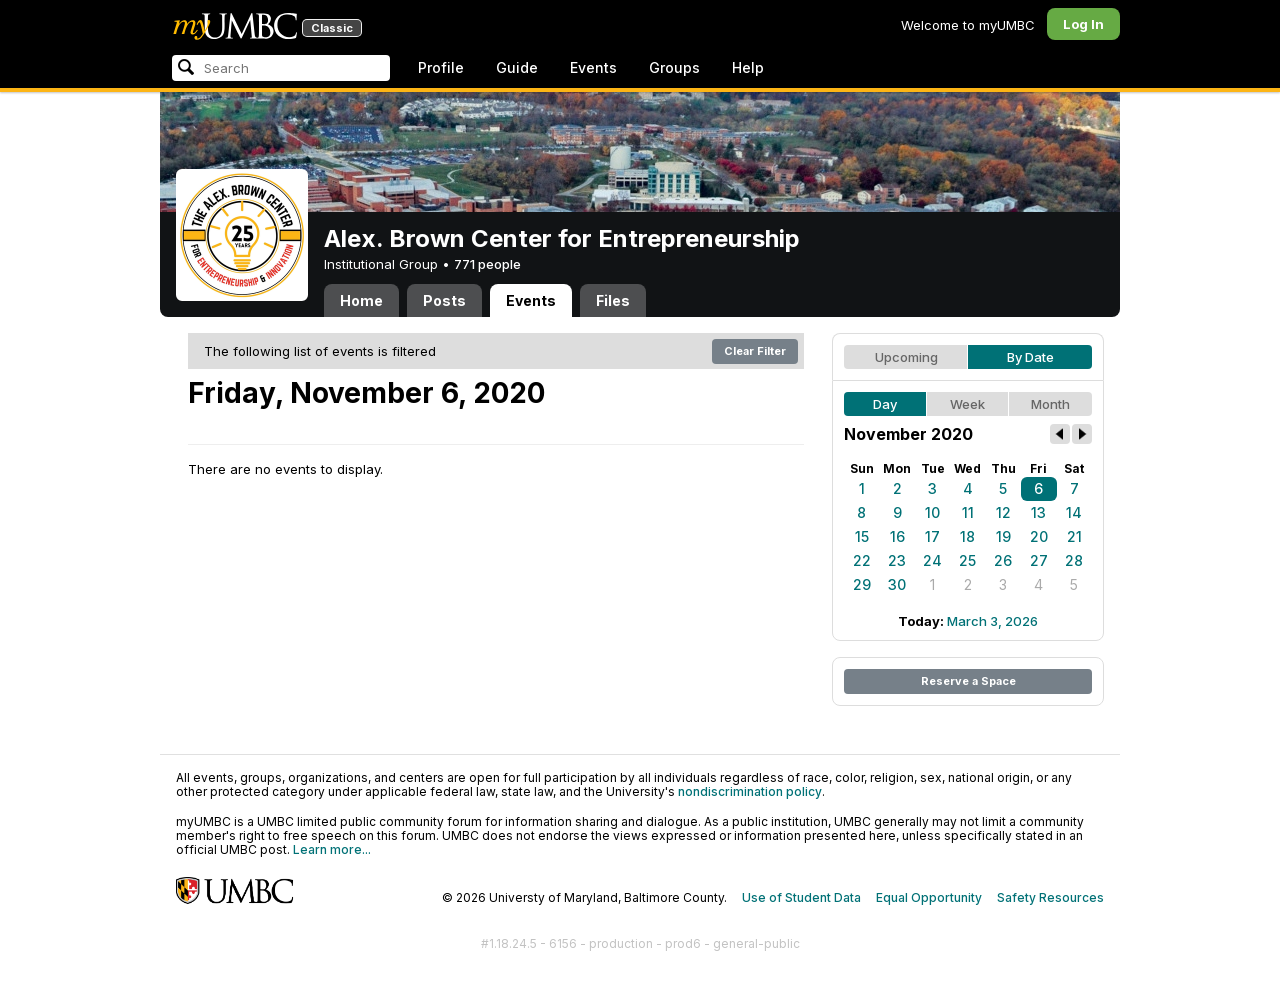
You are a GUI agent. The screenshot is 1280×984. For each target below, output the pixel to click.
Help (748, 67)
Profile (441, 67)
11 (968, 512)
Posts (444, 300)
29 (862, 584)
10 (932, 512)
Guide (517, 67)
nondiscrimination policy (750, 791)
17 (932, 536)
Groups (674, 67)
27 (1039, 560)
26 (1003, 560)
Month (1050, 404)
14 (1074, 512)
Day (885, 404)
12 (1003, 512)
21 (1074, 536)
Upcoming (906, 357)
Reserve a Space (968, 681)
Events (593, 67)
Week (967, 404)
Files (613, 300)
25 (967, 560)
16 (897, 536)
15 (862, 536)
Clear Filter (755, 351)
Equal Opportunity (929, 897)
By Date (1030, 357)
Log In (1083, 24)
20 (1039, 536)
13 (1038, 512)
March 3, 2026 (992, 621)
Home (361, 300)
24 (932, 560)
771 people (487, 264)
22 (862, 560)
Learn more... (332, 849)
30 (897, 584)
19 (1003, 536)
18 (967, 536)
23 (897, 560)
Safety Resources (1050, 897)
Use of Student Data (801, 897)
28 (1074, 560)
